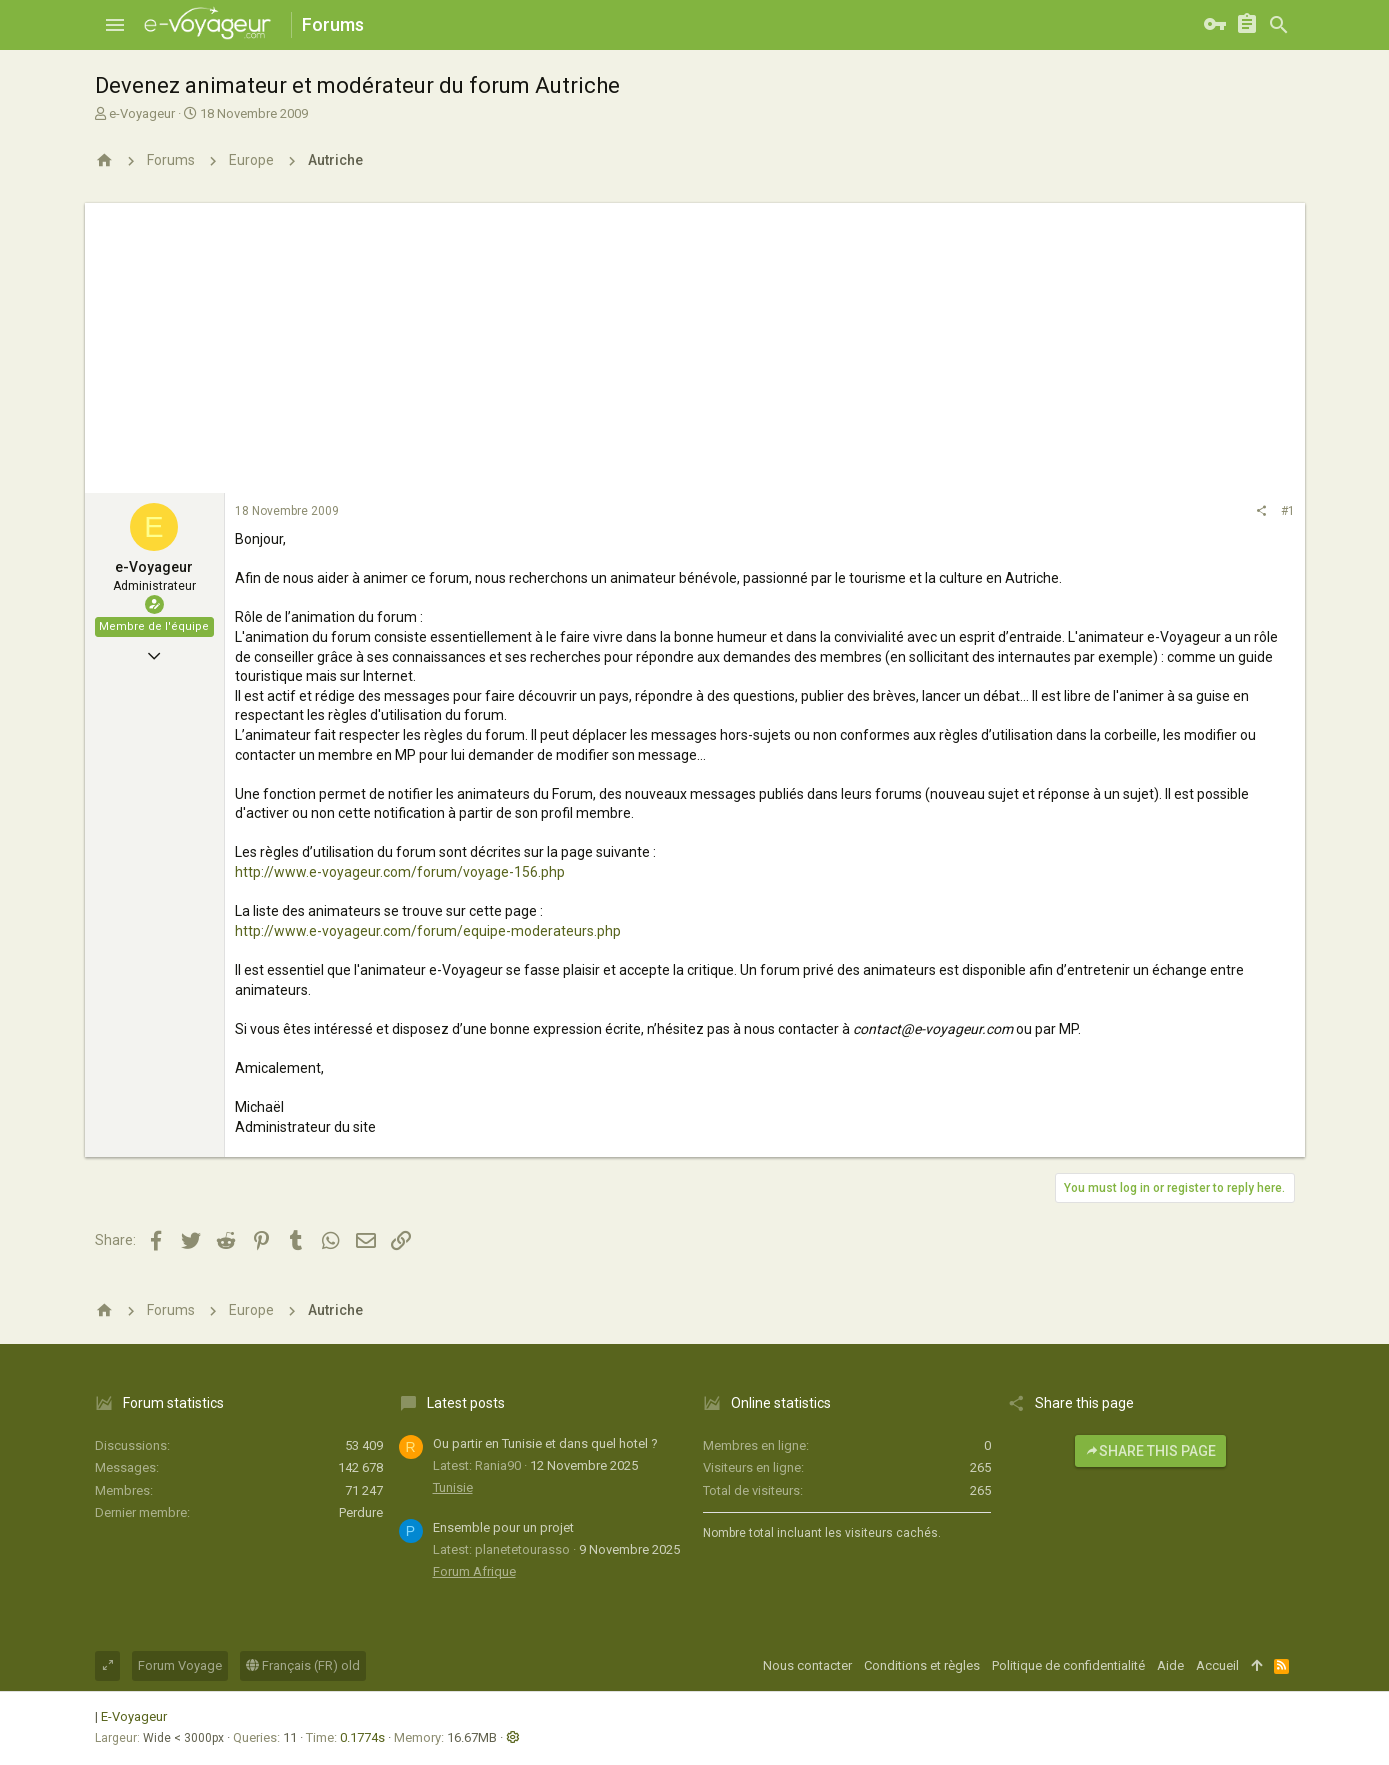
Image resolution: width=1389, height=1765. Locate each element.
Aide (1170, 1665)
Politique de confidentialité (1068, 1665)
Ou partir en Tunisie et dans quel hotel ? (545, 1443)
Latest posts (466, 1403)
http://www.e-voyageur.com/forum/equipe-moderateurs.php (428, 931)
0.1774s (362, 1737)
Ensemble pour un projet (503, 1527)
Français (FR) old (303, 1665)
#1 (1288, 511)
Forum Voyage (180, 1665)
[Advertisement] (695, 343)
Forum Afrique (474, 1571)
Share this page (1150, 1451)
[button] (115, 25)
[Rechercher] (1279, 25)
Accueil (1217, 1665)
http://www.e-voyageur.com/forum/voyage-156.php (400, 872)
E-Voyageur (134, 1716)
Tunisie (453, 1487)
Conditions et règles (922, 1665)
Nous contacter (807, 1665)
